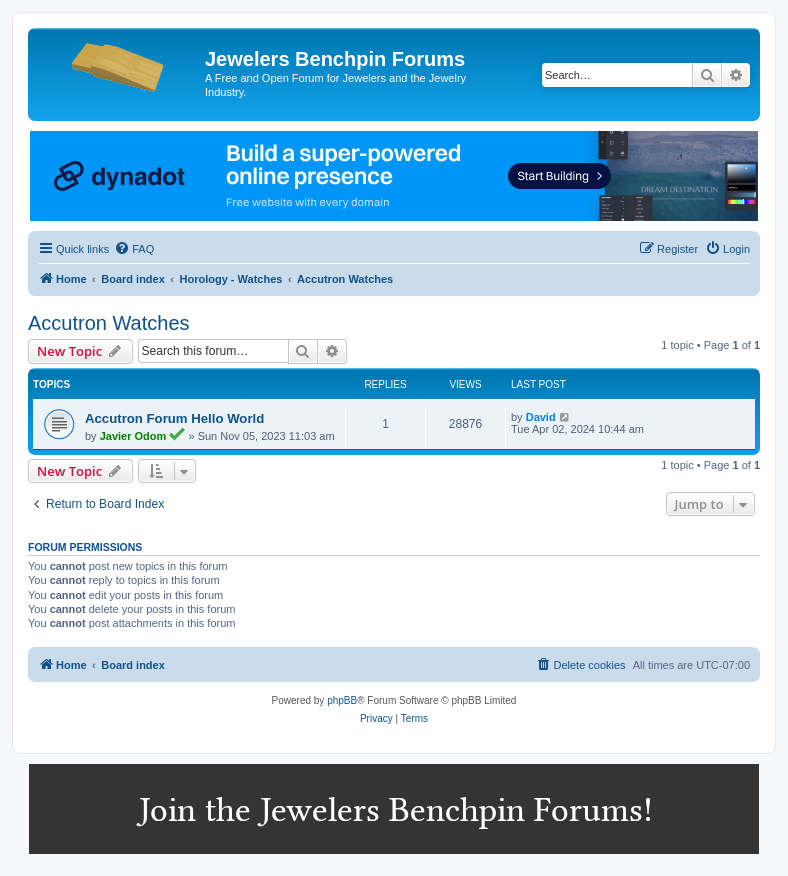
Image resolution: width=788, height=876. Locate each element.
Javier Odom (133, 436)
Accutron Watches (109, 323)
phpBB (342, 700)
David (541, 417)
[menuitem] (134, 249)
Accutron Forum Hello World (174, 418)
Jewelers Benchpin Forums (335, 59)
